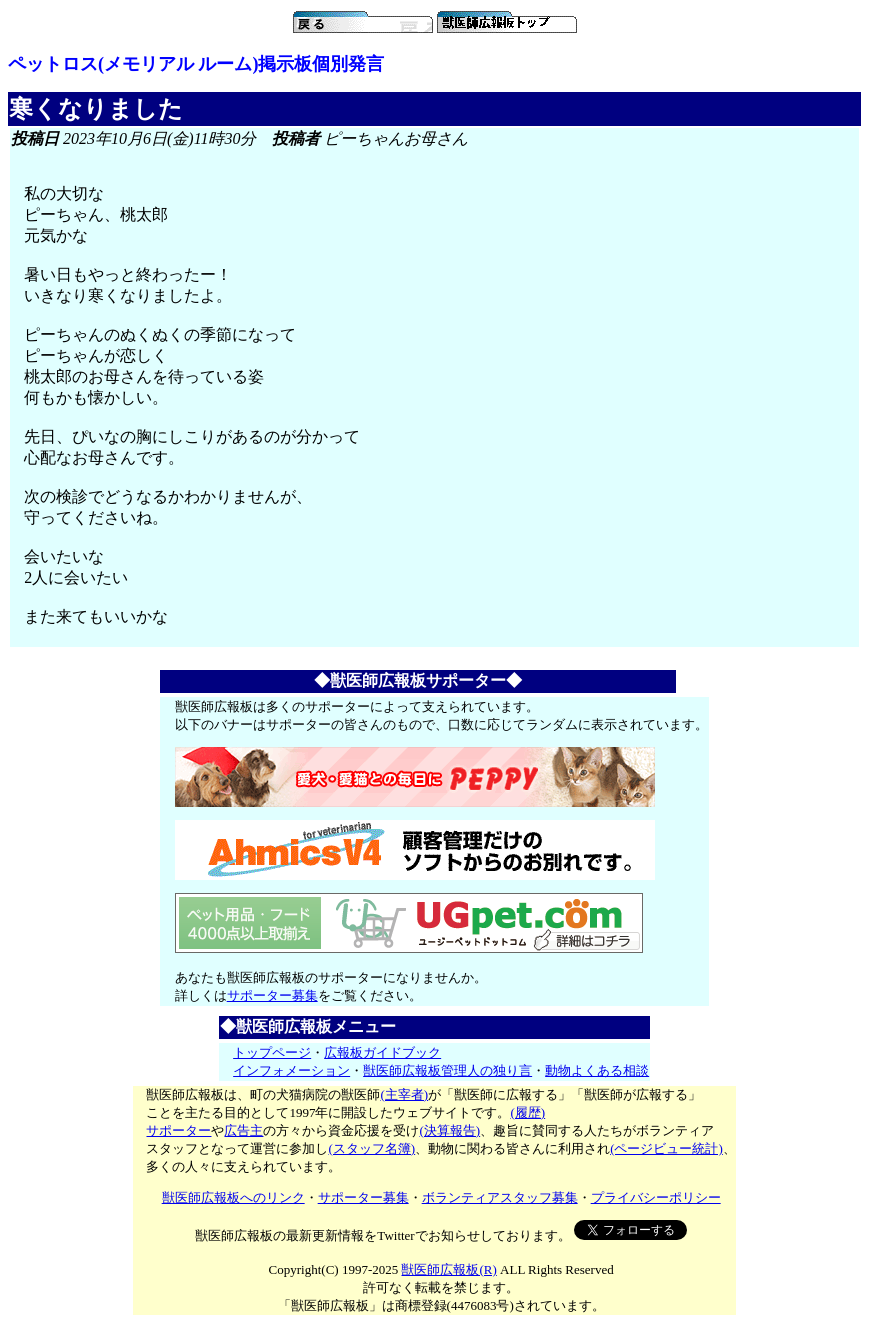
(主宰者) (404, 1094)
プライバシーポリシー (656, 1197)
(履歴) (527, 1112)
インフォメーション (291, 1070)
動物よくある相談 (597, 1070)
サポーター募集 (272, 995)
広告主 (243, 1130)
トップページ (272, 1052)
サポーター (178, 1130)
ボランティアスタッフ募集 (500, 1197)
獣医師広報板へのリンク (233, 1197)
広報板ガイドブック (382, 1052)
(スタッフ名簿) (371, 1148)
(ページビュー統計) (666, 1148)
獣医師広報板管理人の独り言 (447, 1070)
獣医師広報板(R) (448, 1269)
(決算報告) (449, 1130)
